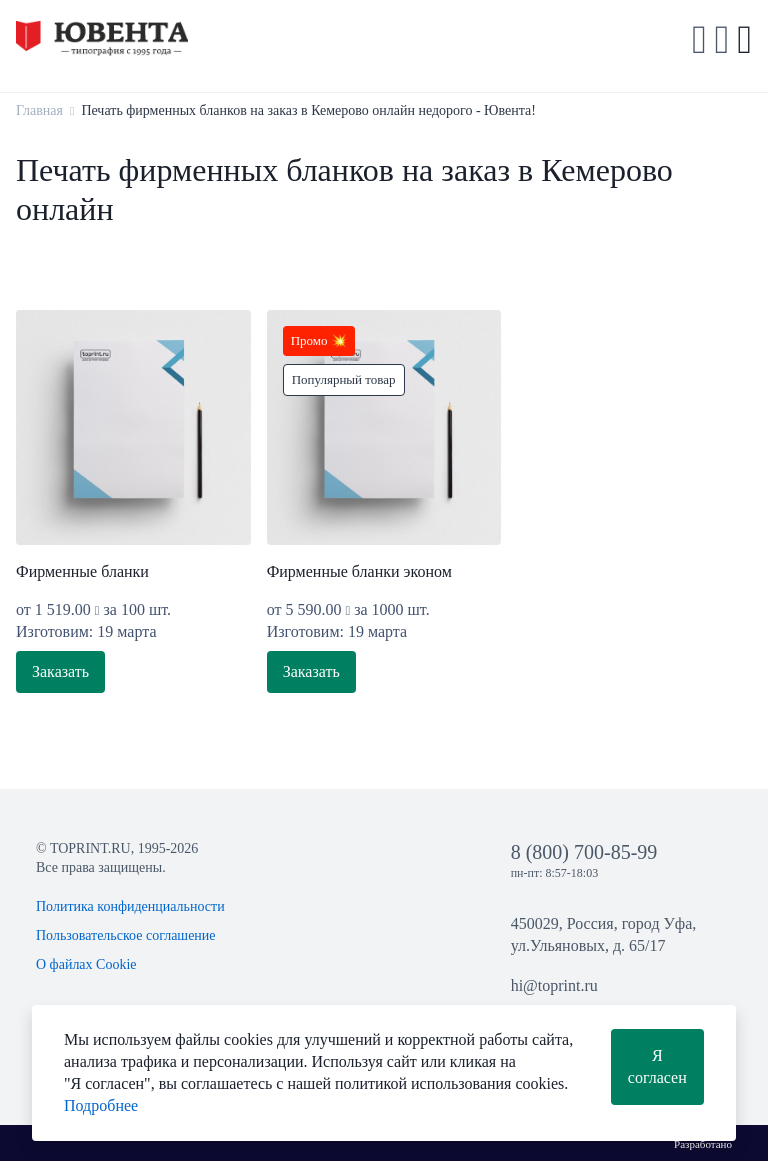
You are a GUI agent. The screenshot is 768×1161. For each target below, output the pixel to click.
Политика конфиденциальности (130, 906)
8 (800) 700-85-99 (584, 852)
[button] (722, 40)
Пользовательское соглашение (126, 935)
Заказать (60, 671)
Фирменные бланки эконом (359, 571)
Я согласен (657, 1066)
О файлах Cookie (86, 964)
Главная (39, 110)
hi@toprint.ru (554, 985)
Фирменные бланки (82, 571)
